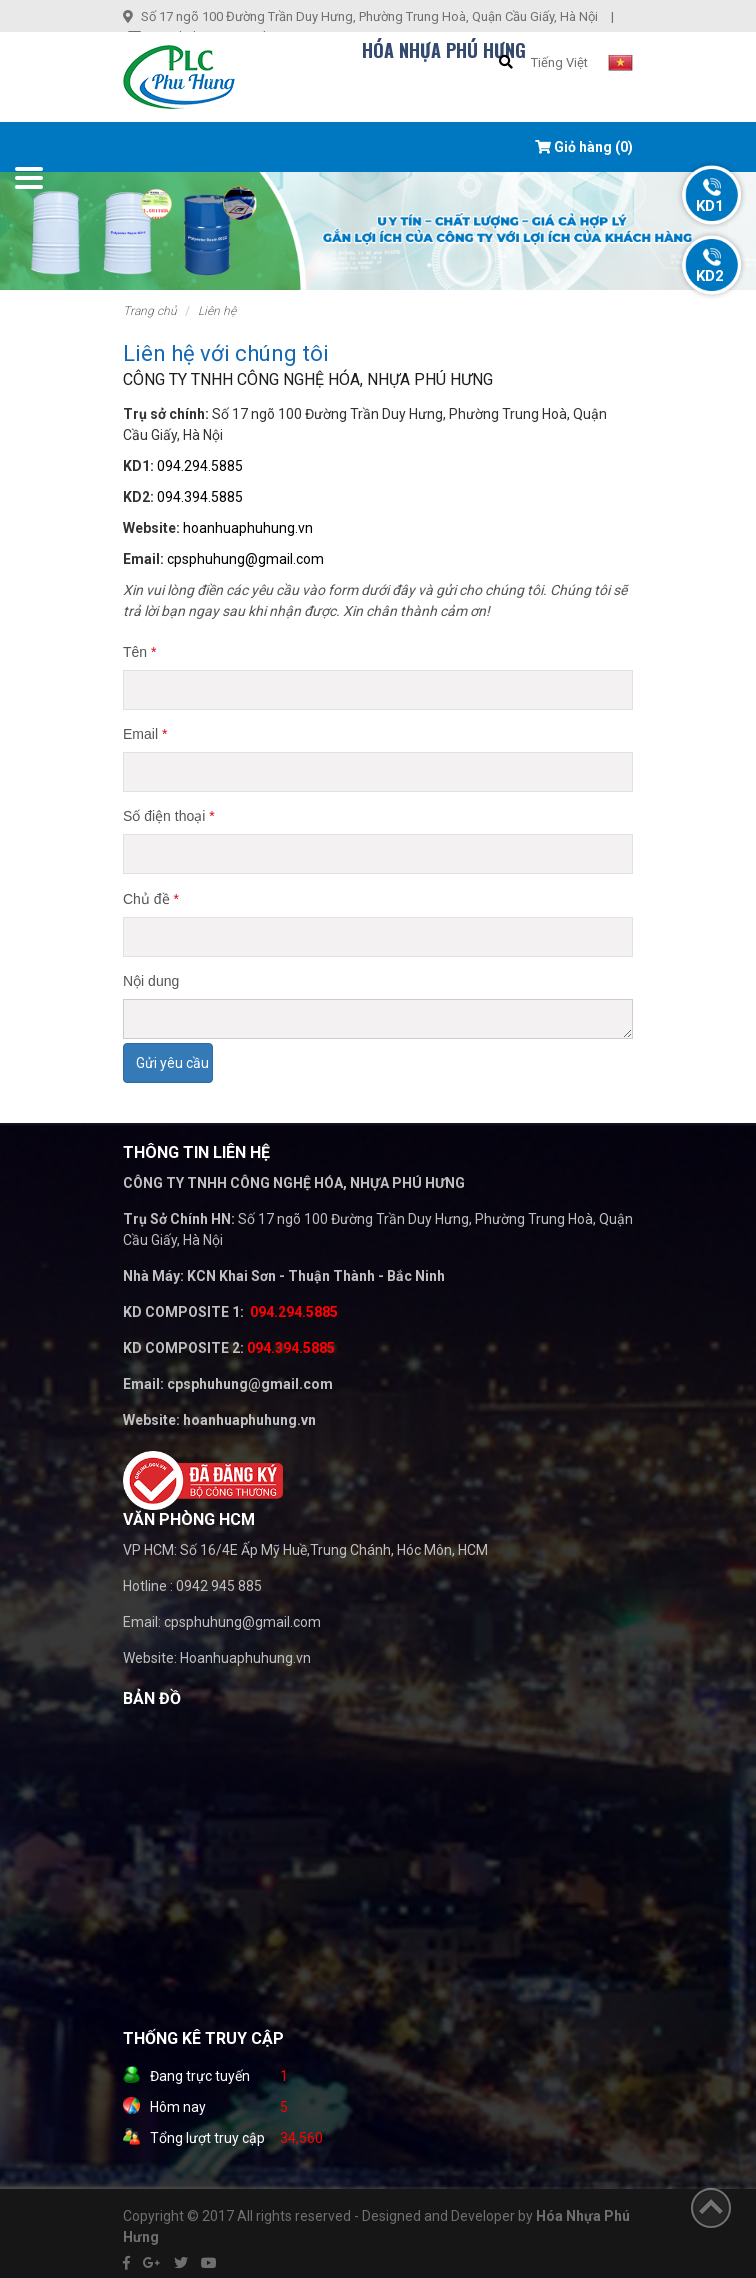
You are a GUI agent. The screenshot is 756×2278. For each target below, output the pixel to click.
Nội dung (151, 981)
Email (145, 734)
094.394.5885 (200, 497)
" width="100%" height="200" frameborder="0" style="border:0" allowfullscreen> (323, 1868)
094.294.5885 (200, 466)
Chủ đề (151, 899)
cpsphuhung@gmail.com (245, 559)
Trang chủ (150, 311)
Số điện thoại (169, 816)
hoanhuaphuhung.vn (248, 528)
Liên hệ (217, 311)
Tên (139, 652)
